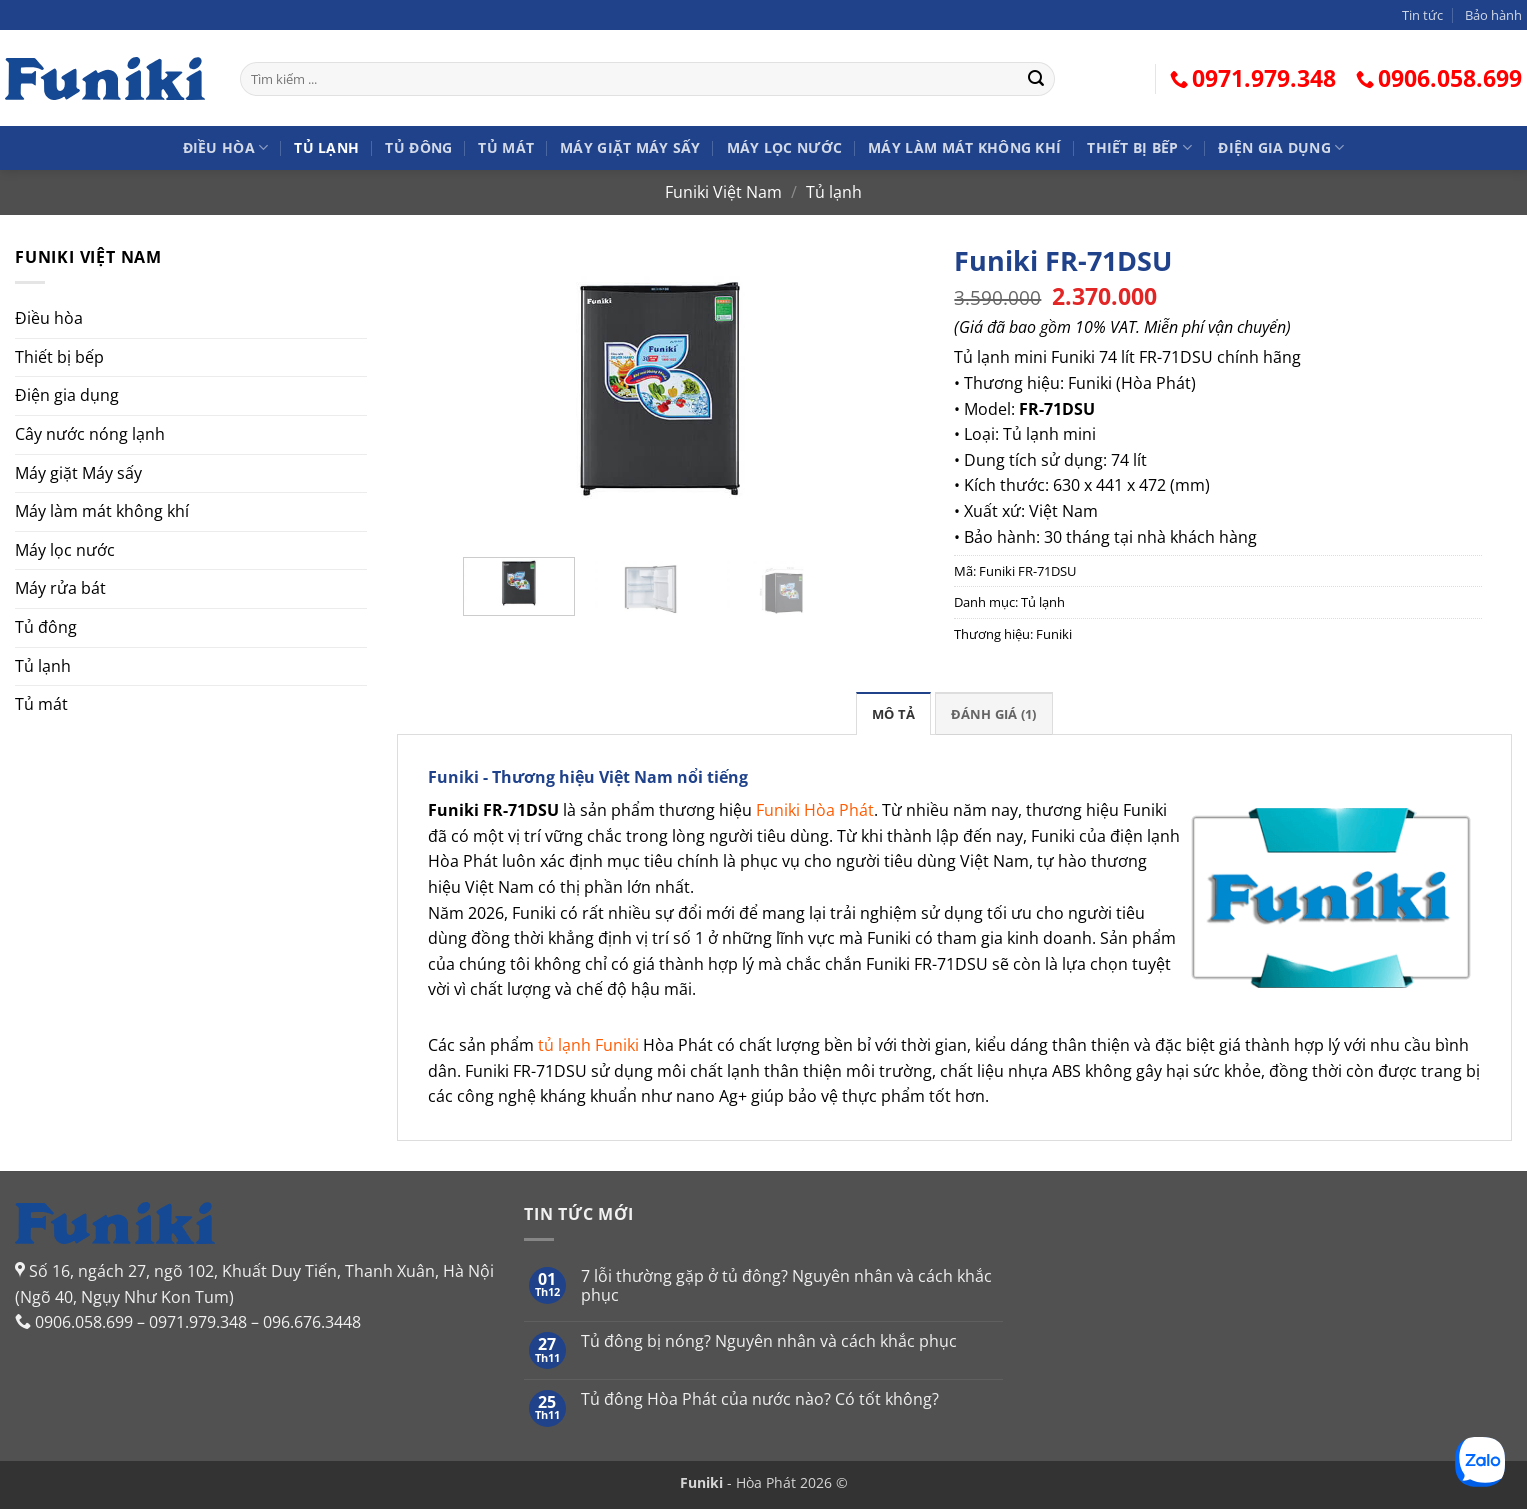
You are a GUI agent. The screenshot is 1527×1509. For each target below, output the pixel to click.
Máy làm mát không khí (964, 147)
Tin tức (1422, 15)
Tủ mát (506, 147)
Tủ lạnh (326, 147)
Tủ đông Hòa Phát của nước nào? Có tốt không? (760, 1399)
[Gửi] (1036, 79)
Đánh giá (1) (994, 714)
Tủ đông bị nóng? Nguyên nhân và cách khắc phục (769, 1341)
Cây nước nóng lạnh (90, 434)
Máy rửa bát (60, 588)
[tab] (893, 713)
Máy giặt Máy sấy (630, 147)
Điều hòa (226, 147)
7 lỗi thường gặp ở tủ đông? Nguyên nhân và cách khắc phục (786, 1286)
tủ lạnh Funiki (588, 1045)
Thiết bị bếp (1139, 147)
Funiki (1054, 634)
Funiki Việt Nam (723, 192)
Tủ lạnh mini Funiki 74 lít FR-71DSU (1083, 357)
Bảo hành (1493, 15)
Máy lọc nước (784, 147)
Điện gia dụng (1281, 147)
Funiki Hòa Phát (815, 810)
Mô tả (893, 714)
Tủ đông (418, 147)
